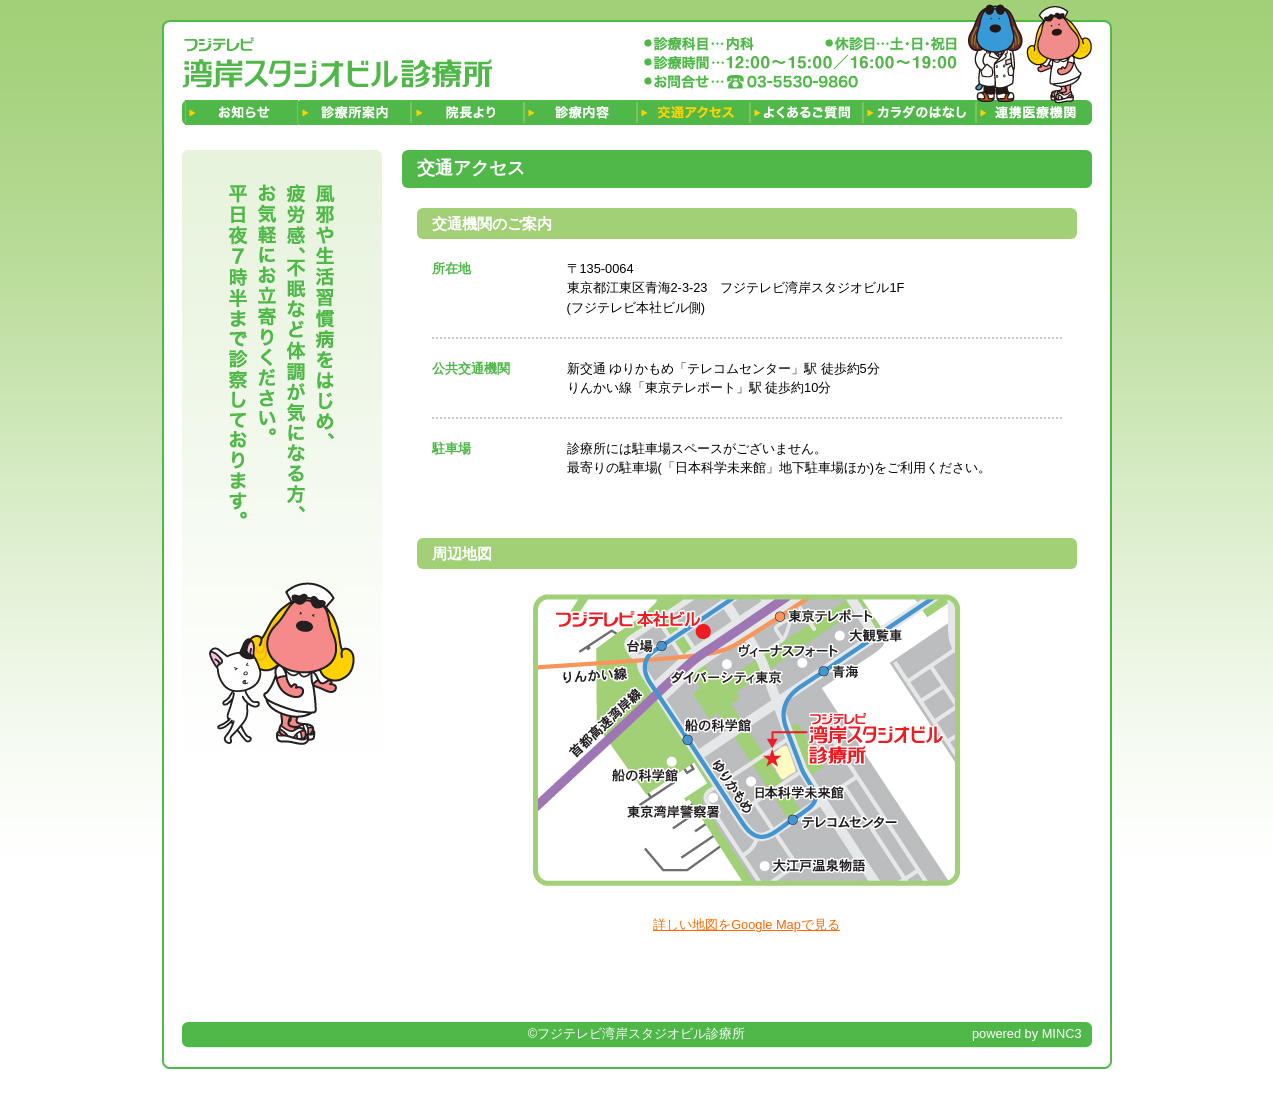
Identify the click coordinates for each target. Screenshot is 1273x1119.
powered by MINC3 (1027, 1033)
